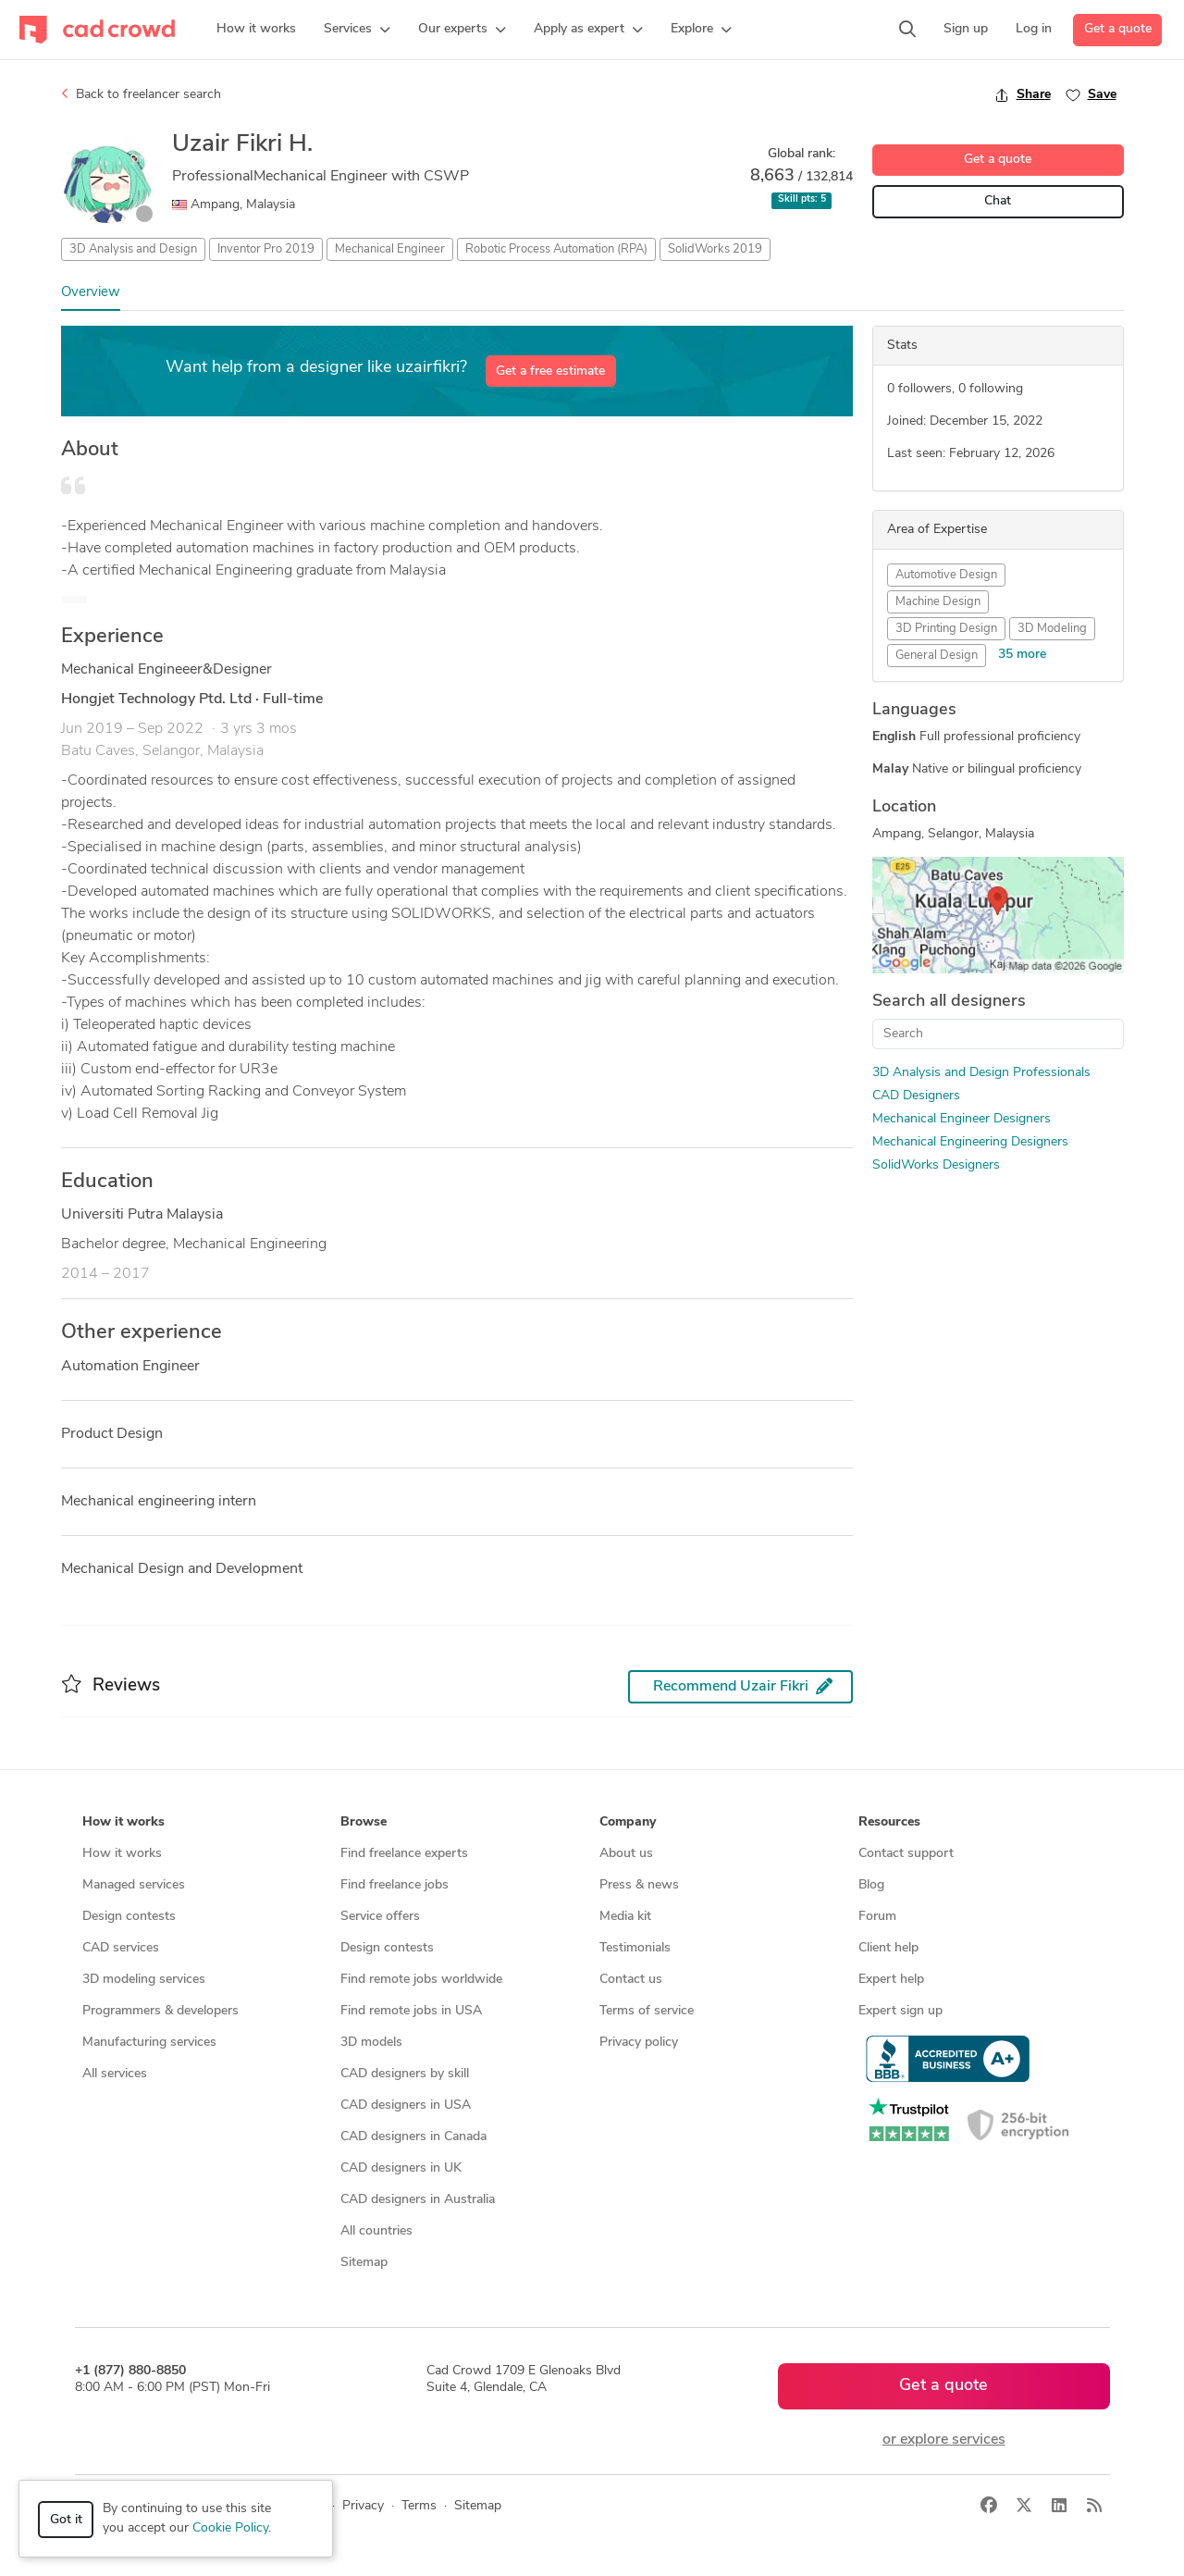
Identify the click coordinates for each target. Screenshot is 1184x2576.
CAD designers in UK (401, 2168)
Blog (871, 1885)
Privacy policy (638, 2043)
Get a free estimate (550, 371)
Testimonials (635, 1948)
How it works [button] (123, 1822)
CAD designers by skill (404, 2074)
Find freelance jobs (394, 1885)
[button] (357, 29)
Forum (877, 1917)
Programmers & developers (160, 2011)
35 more (1022, 655)
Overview (90, 293)
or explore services (943, 2440)
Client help (888, 1948)
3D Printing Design (946, 629)
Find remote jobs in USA (411, 2011)
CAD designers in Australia (417, 2200)
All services (114, 2074)
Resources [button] (889, 1822)
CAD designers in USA (405, 2105)
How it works (122, 1854)
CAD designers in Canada (413, 2137)
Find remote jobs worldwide (421, 1980)
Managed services (133, 1885)
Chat (997, 201)
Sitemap (364, 2263)
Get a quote (1118, 29)
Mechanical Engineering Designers (970, 1142)
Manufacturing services (149, 2043)
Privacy (363, 2506)
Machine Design (937, 602)
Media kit (625, 1917)
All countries (376, 2231)
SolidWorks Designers (936, 1165)
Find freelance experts (404, 1854)
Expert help (891, 1980)
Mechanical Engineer (390, 249)
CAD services (120, 1948)
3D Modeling (1052, 629)
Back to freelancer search (141, 94)
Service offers (380, 1917)
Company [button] (627, 1822)
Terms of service (646, 2011)
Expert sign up (900, 2011)
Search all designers (949, 1001)
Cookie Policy (230, 2528)
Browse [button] (363, 1822)
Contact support (906, 1854)
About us (626, 1854)
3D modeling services (143, 1980)
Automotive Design (946, 575)
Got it (66, 2520)
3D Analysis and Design (133, 249)
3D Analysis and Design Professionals (981, 1073)
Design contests (129, 1917)
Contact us (630, 1980)
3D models (371, 2043)
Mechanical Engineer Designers (961, 1119)
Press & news (639, 1885)
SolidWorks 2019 (715, 249)
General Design (936, 656)
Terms (419, 2506)
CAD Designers (916, 1096)
